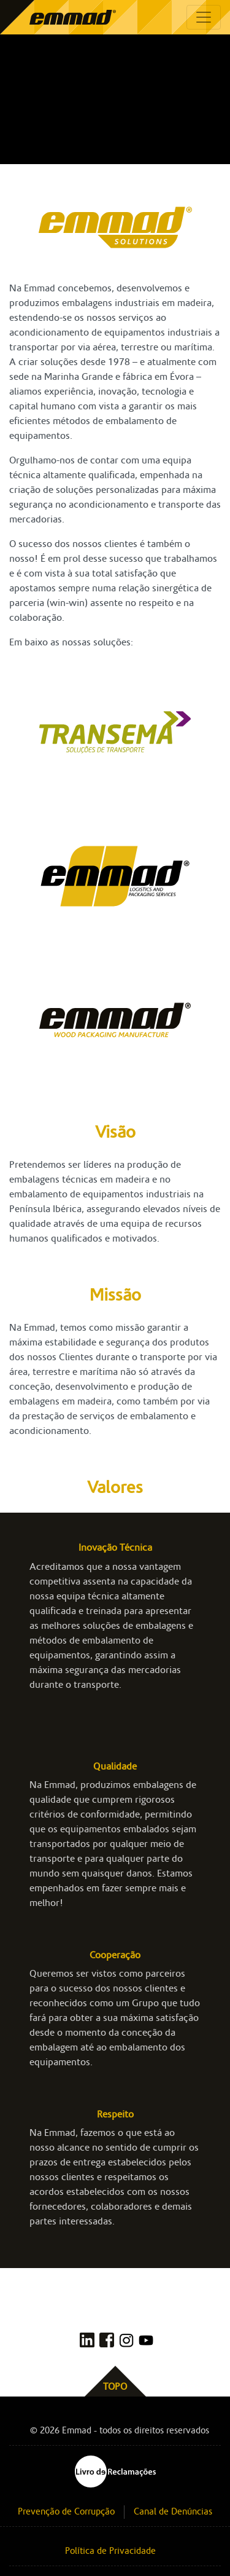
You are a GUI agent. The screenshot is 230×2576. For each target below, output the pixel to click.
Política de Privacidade (110, 2551)
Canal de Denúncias (173, 2512)
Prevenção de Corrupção (66, 2512)
